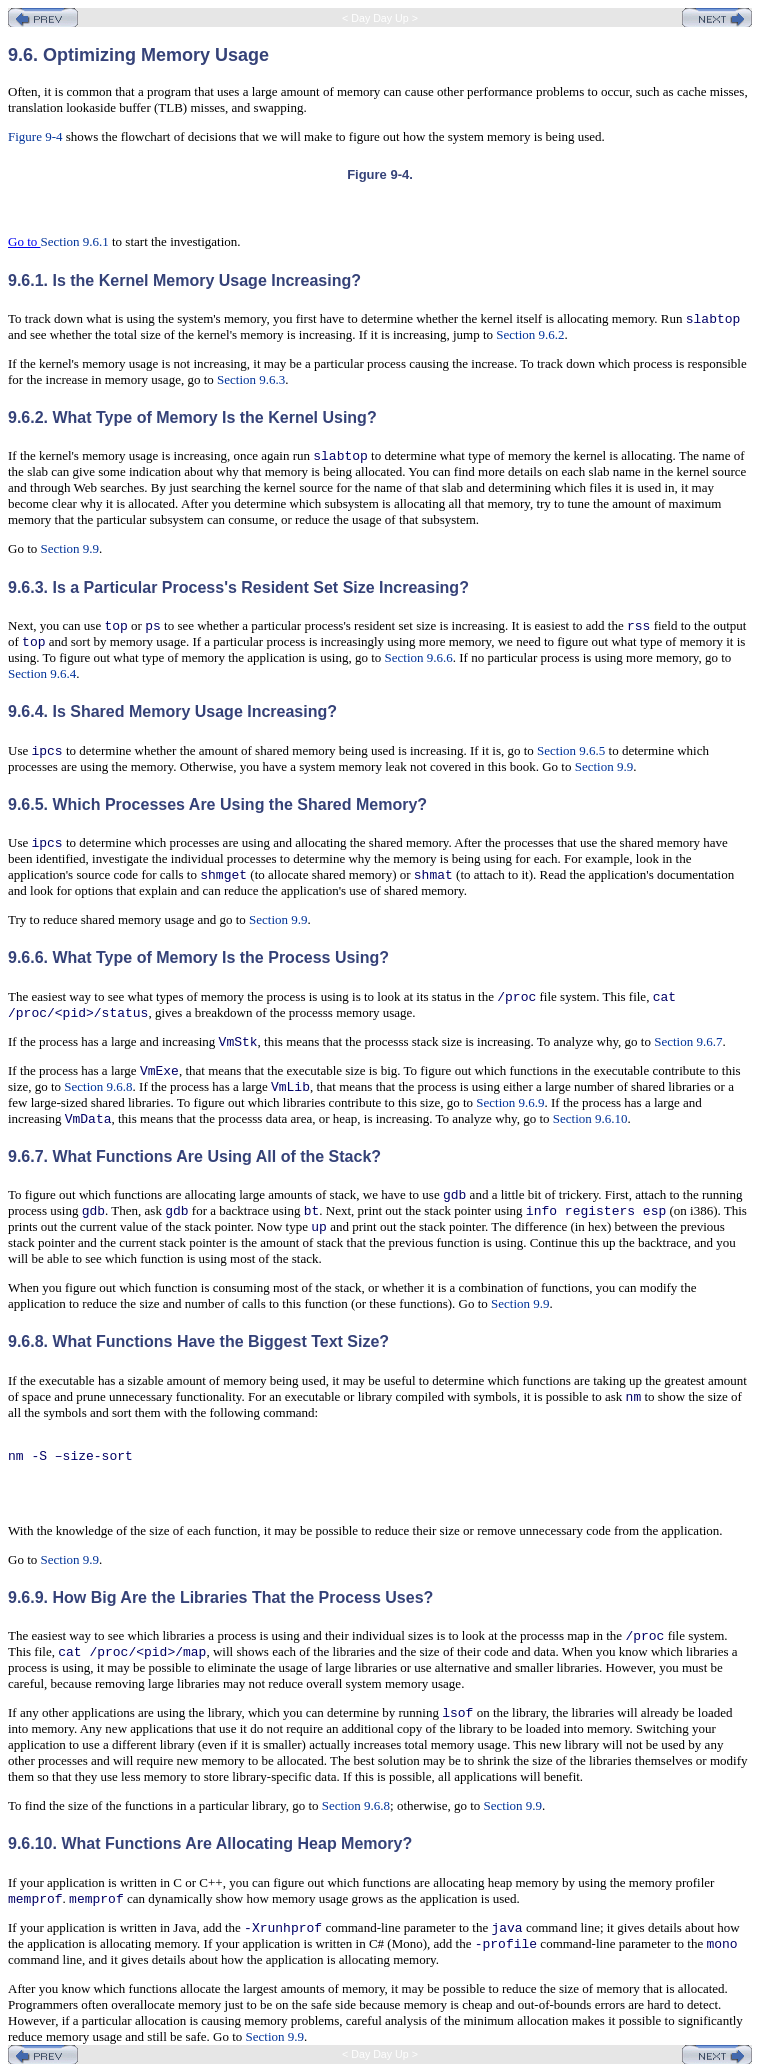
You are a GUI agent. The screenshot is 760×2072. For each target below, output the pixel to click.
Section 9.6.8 (98, 1086)
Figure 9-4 (35, 136)
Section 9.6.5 (571, 750)
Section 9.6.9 (510, 1102)
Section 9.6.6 (419, 657)
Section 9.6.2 (530, 334)
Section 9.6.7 (688, 1041)
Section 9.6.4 (42, 673)
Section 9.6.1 (75, 241)
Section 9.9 (70, 548)
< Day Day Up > (380, 18)
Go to (24, 241)
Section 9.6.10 (590, 1118)
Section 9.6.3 (251, 379)
